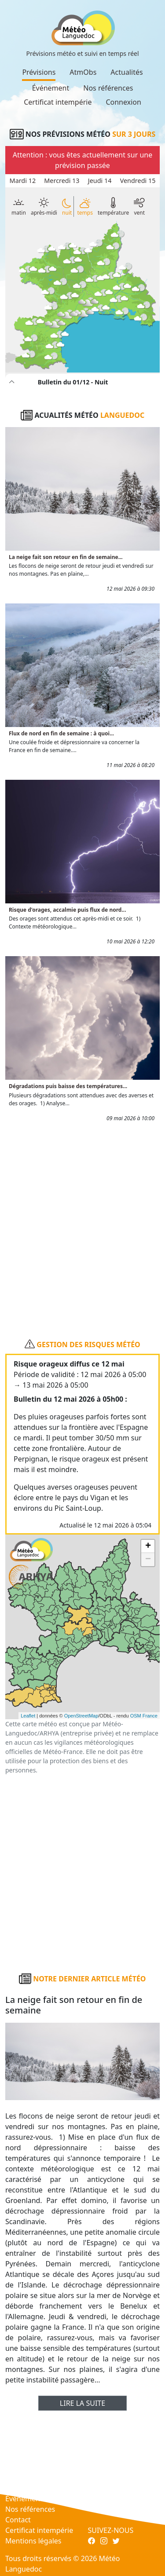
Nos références (108, 88)
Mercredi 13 (61, 180)
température (113, 206)
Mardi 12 (23, 180)
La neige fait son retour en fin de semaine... (66, 557)
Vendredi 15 (138, 180)
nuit (67, 206)
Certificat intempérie (58, 102)
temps (84, 206)
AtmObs (83, 72)
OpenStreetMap (81, 1715)
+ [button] (148, 1546)
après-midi (44, 207)
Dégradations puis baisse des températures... (68, 1086)
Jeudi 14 (100, 180)
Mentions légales (33, 2541)
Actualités (126, 72)
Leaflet (28, 1715)
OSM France (144, 1715)
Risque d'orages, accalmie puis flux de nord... (67, 909)
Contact (18, 2520)
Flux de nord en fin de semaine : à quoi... (61, 733)
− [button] (148, 1559)
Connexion (123, 102)
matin (18, 206)
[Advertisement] (82, 1226)
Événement (51, 88)
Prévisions (38, 72)
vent (139, 206)
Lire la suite (82, 2403)
